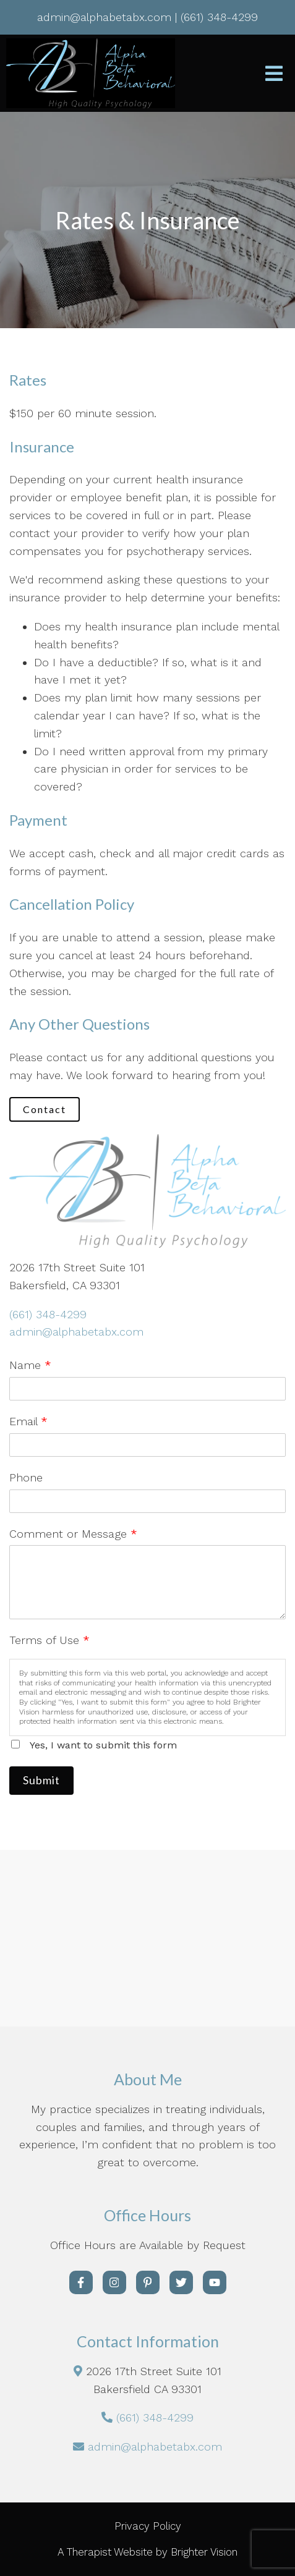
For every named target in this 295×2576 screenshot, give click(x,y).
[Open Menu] (274, 73)
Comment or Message (73, 1533)
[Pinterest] (148, 2282)
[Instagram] (114, 2282)
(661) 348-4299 (48, 1314)
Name (30, 1364)
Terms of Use (49, 1639)
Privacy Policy (147, 2526)
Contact (44, 1109)
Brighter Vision (204, 2552)
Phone (26, 1477)
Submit (41, 1780)
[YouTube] (214, 2282)
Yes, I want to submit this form (103, 1745)
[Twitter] (181, 2282)
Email (28, 1421)
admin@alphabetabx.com (76, 1331)
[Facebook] (81, 2282)
